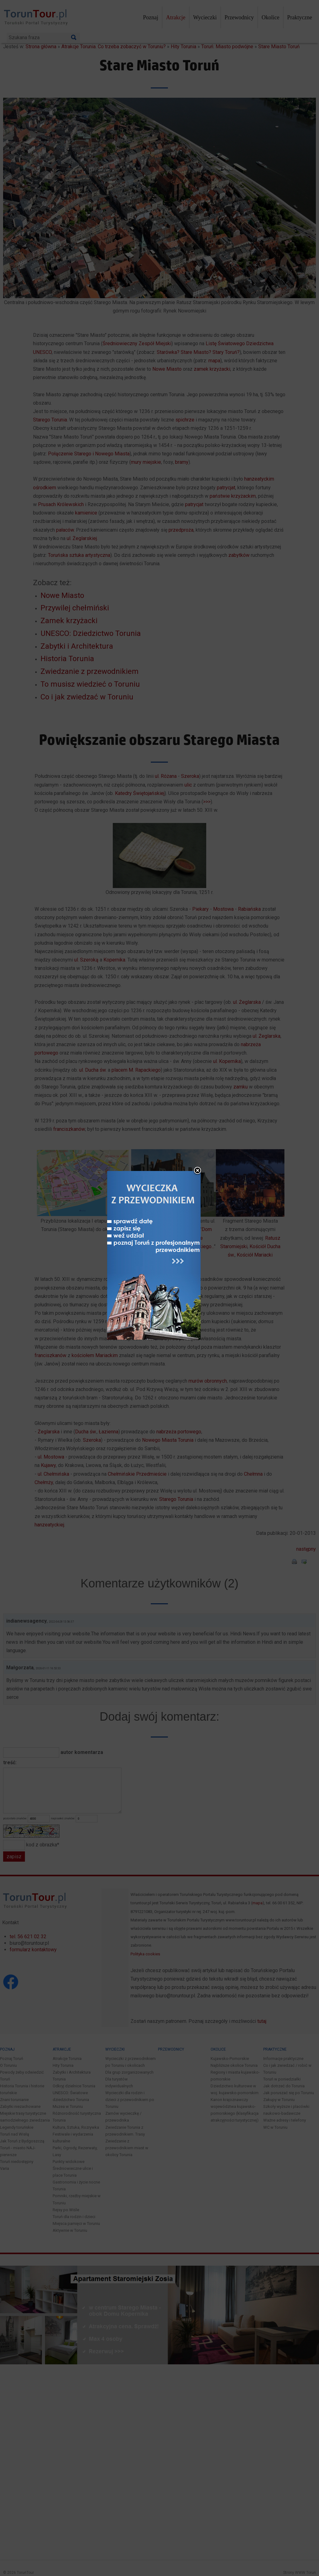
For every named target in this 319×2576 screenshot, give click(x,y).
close (200, 1199)
